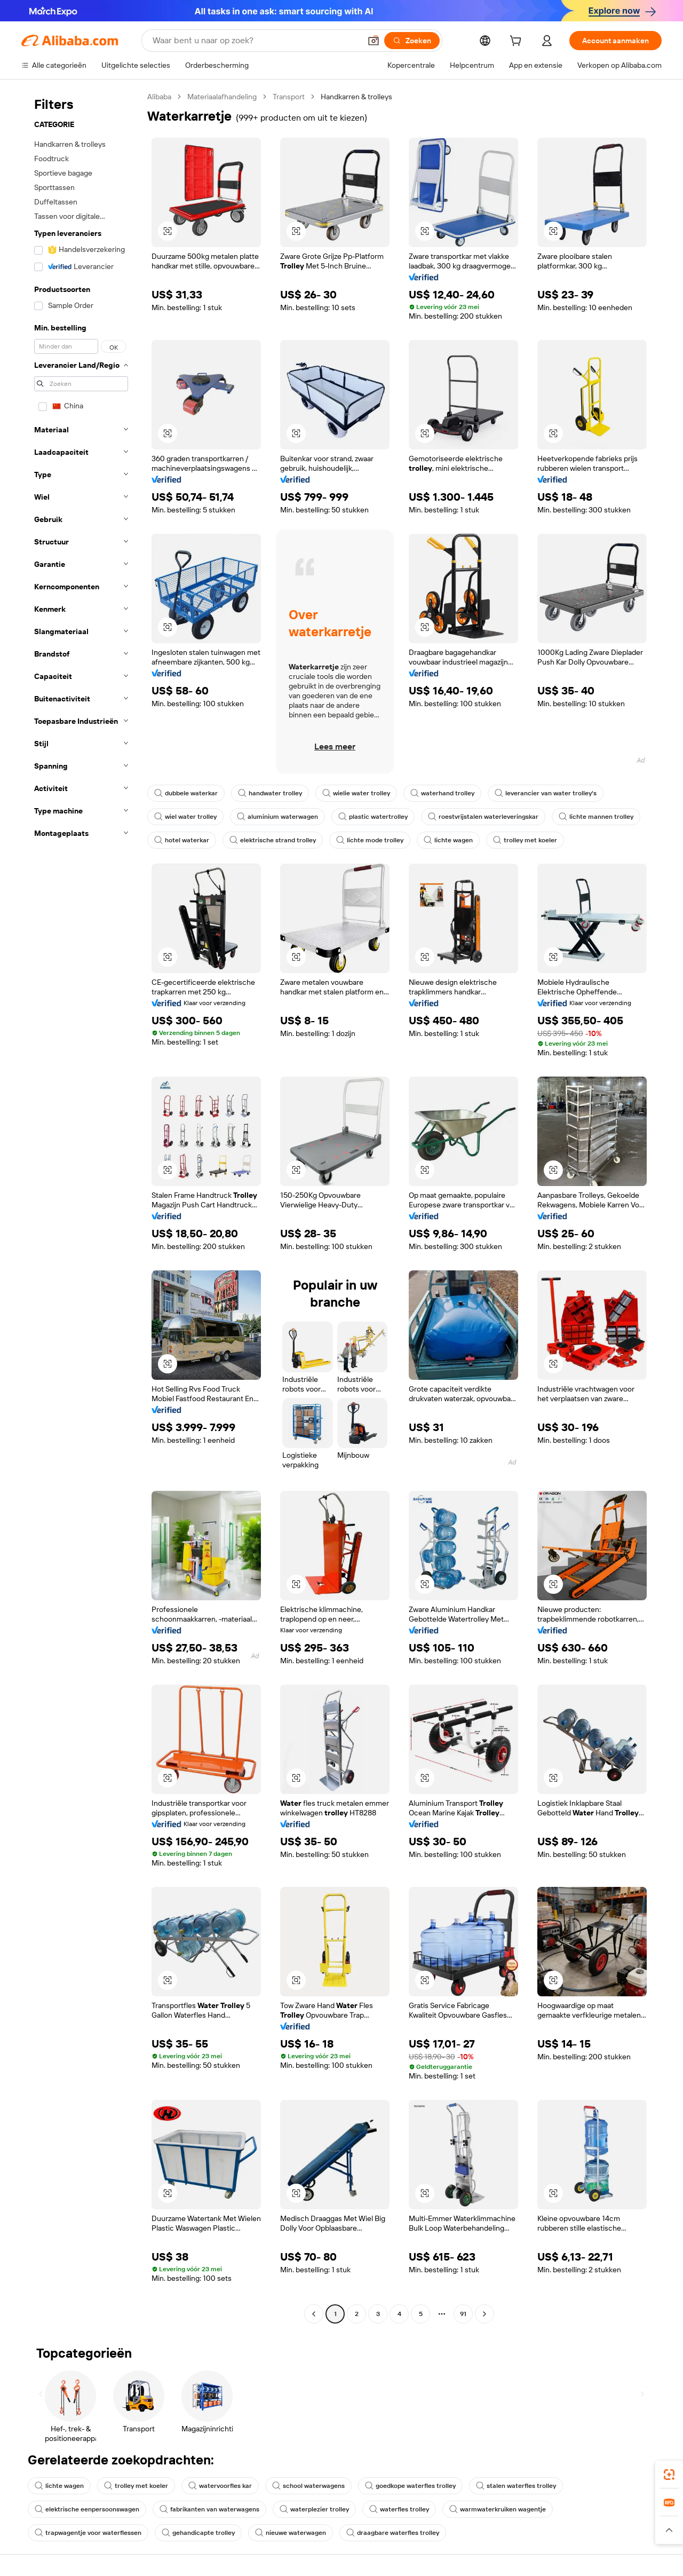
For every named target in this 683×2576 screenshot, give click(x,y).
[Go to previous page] (313, 2314)
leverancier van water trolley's (546, 793)
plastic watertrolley (373, 816)
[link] (669, 2474)
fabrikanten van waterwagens (209, 2509)
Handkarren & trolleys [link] (356, 96)
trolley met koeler (525, 840)
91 (463, 2314)
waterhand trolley (442, 793)
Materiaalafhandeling (222, 96)
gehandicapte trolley (198, 2532)
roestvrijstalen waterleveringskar (483, 816)
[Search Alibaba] (256, 40)
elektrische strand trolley (272, 840)
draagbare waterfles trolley (392, 2532)
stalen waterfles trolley (516, 2486)
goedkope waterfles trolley (410, 2486)
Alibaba (159, 96)
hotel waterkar (181, 840)
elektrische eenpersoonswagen (87, 2509)
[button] (373, 40)
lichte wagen (448, 840)
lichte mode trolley (369, 840)
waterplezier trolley (314, 2509)
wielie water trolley (356, 793)
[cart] (518, 42)
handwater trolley (270, 793)
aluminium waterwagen (277, 816)
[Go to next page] (484, 2314)
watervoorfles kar (220, 2486)
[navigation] (81, 1206)
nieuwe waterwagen (290, 2532)
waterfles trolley (399, 2509)
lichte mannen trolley (596, 816)
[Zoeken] (412, 40)
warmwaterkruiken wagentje (497, 2509)
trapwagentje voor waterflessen (88, 2532)
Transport (289, 96)
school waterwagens (308, 2486)
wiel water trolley (185, 816)
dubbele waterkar (186, 793)
